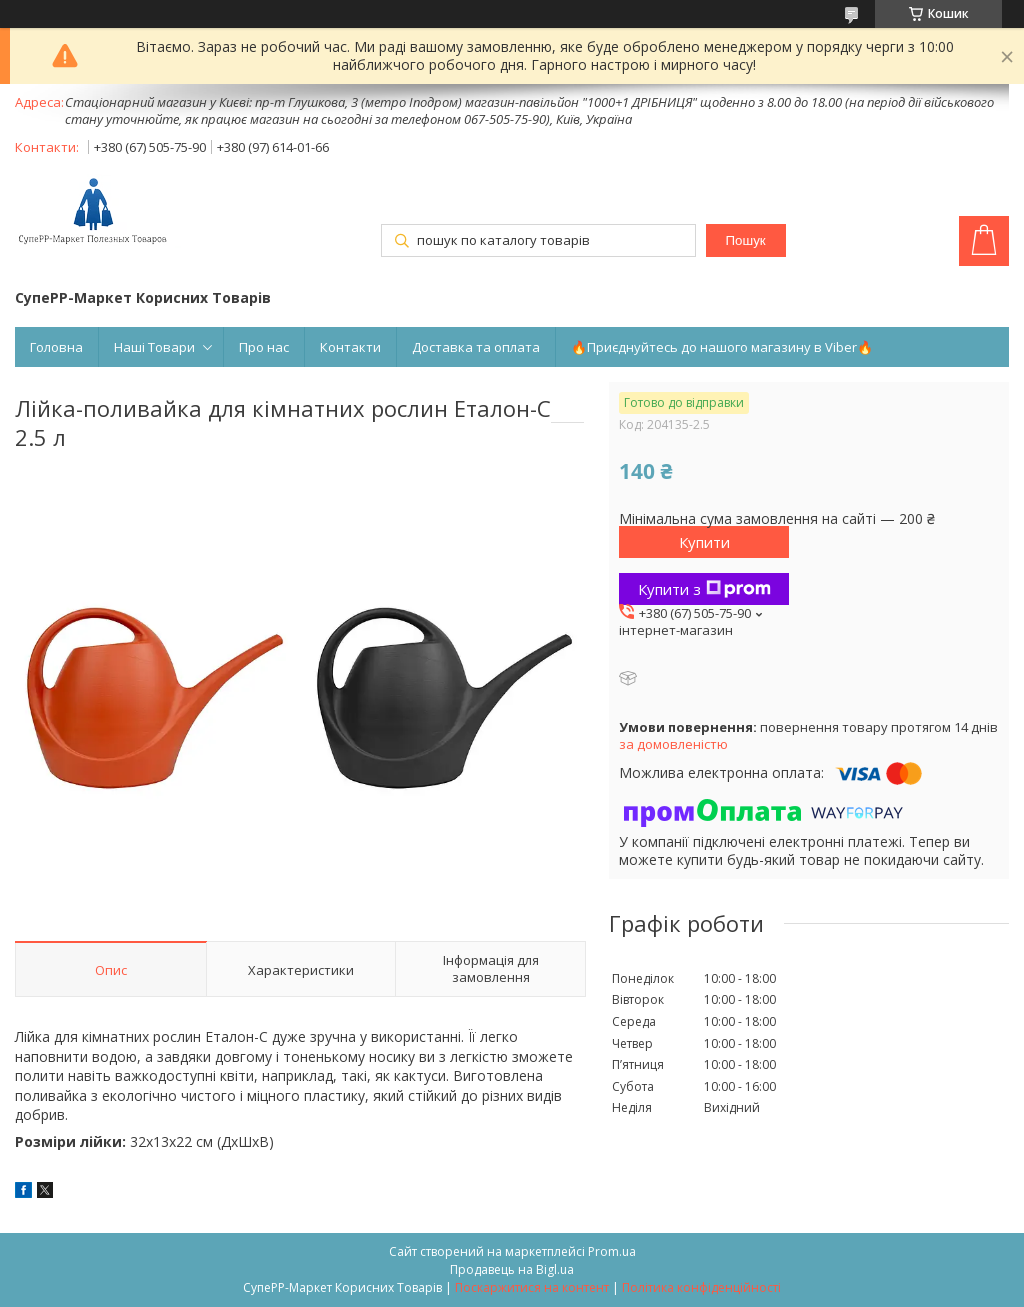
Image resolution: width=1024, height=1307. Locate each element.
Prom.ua (612, 1251)
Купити (704, 542)
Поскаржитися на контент (532, 1287)
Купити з (704, 589)
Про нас (264, 347)
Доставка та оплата (476, 347)
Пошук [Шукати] (746, 240)
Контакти (350, 347)
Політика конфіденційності (701, 1287)
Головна (56, 347)
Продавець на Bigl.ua (512, 1269)
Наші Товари (154, 347)
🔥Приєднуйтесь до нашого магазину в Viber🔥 (722, 347)
